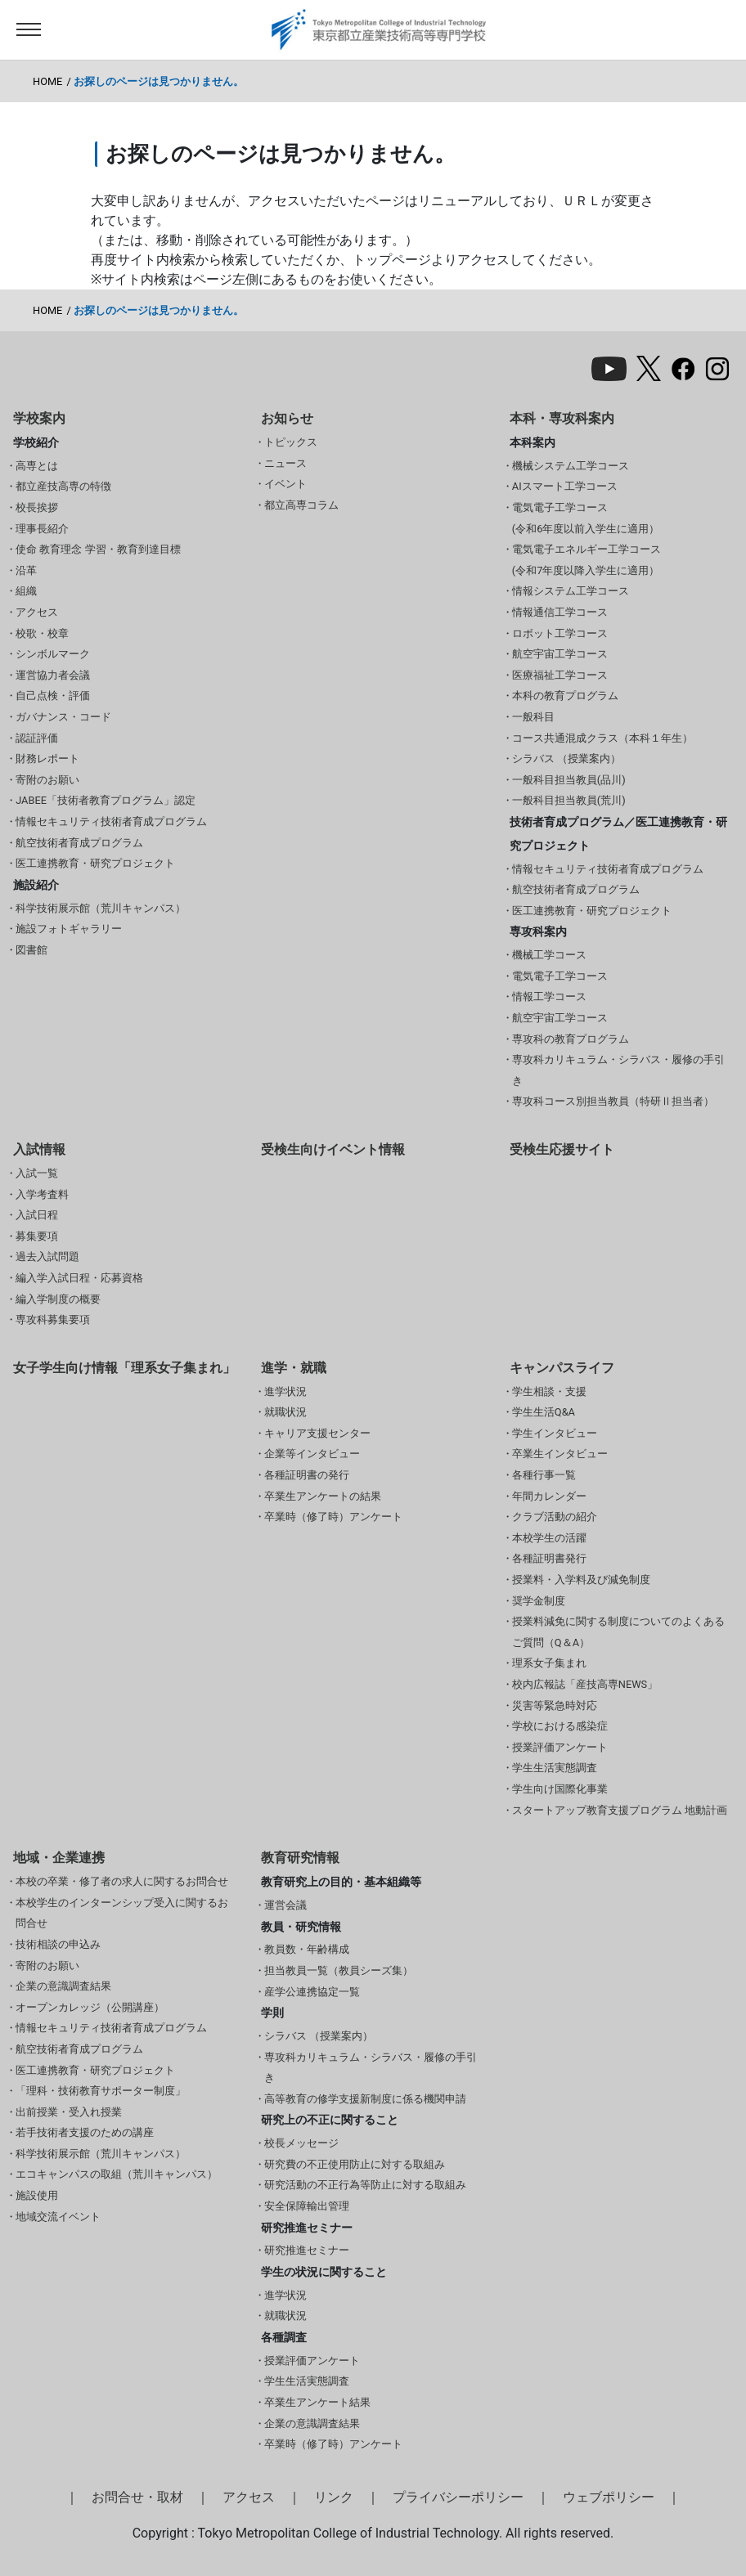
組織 (26, 591)
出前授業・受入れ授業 (69, 2112)
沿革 (26, 570)
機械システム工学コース (570, 466)
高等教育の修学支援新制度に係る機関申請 (365, 2099)
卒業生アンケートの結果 (322, 1496)
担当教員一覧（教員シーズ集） (338, 1970)
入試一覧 (37, 1173)
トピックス (290, 442)
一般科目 (533, 717)
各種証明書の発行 (306, 1475)
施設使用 (37, 2195)
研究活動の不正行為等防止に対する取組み (365, 2185)
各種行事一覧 (544, 1475)
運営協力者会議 (53, 675)
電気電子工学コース (560, 976)
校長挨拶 (37, 507)
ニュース (285, 463)
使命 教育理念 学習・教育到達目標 (98, 549)
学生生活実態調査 (554, 1767)
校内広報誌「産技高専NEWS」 (585, 1684)
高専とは (37, 466)
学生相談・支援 (549, 1391)
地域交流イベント (58, 2216)
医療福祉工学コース (560, 675)
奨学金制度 (538, 1601)
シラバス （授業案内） (566, 758)
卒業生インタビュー (560, 1453)
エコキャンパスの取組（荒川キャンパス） (117, 2174)
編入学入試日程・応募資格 (79, 1278)
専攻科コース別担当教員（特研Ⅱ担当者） (613, 1101)
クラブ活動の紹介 (554, 1516)
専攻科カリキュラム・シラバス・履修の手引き (618, 1070)
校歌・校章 (42, 633)
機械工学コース (549, 955)
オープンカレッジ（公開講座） (90, 2007)
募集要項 (37, 1236)
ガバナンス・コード (63, 717)
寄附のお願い (47, 780)
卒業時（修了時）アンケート (333, 1516)
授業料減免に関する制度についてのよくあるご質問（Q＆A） (618, 1632)
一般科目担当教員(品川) (569, 780)
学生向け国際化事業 (560, 1789)
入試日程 (37, 1215)
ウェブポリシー (608, 2497)
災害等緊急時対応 (554, 1705)
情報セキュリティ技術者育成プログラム (111, 821)
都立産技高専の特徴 (63, 486)
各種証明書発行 (549, 1558)
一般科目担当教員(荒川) (569, 800)
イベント (285, 484)
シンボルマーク (53, 654)
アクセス (37, 612)
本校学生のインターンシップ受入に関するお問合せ (122, 1913)
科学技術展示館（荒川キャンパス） (101, 908)
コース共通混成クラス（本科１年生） (602, 738)
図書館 (31, 950)
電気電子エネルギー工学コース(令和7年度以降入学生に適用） (586, 560)
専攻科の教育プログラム (570, 1039)
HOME (47, 81)
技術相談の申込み (58, 1944)
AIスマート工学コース (565, 486)
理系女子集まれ (549, 1663)
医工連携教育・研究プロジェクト (95, 863)
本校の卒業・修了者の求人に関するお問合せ (122, 1881)
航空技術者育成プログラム (79, 843)
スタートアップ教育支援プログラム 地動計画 (619, 1810)
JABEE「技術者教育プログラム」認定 (105, 800)
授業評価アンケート (560, 1747)
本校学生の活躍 (549, 1538)
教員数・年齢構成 (306, 1949)
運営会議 (285, 1905)
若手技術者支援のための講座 (85, 2132)
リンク (333, 2497)
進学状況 (285, 1391)
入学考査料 (42, 1194)
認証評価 (37, 738)
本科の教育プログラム (565, 695)
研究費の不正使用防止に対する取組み (354, 2164)
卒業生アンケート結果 (317, 2402)
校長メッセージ (301, 2143)
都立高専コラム (301, 505)
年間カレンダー (549, 1496)
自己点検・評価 (53, 695)
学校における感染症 (560, 1726)
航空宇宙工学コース (560, 654)
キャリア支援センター (317, 1433)
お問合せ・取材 (137, 2497)
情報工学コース (549, 996)
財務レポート (47, 758)
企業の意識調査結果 (63, 1986)
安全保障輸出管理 (306, 2206)
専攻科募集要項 (53, 1319)
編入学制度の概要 (58, 1299)
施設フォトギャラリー (69, 928)
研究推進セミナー (306, 2250)
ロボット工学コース (560, 633)
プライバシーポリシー (458, 2497)
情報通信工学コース (560, 612)
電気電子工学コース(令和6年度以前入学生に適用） (586, 518)
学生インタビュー (554, 1433)
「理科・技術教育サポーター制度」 (101, 2091)
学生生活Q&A (543, 1412)
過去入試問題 (47, 1256)
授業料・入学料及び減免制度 (581, 1579)
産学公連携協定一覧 (312, 1992)
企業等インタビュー (312, 1453)
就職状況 (285, 1412)
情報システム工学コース (570, 591)
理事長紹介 (42, 529)
